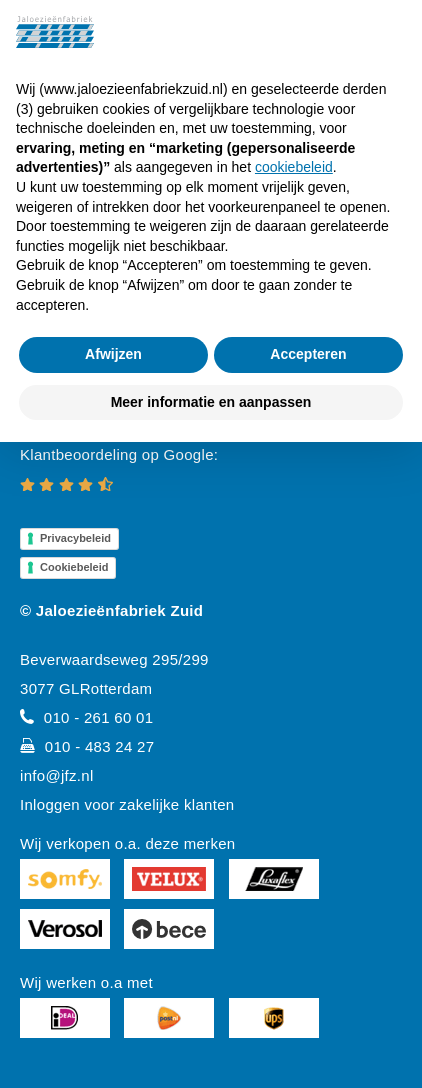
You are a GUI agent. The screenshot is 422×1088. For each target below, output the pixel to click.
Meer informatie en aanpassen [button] (211, 402)
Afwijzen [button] (113, 354)
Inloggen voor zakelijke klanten (127, 804)
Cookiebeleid (74, 567)
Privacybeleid (75, 538)
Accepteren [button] (308, 354)
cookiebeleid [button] (294, 167)
